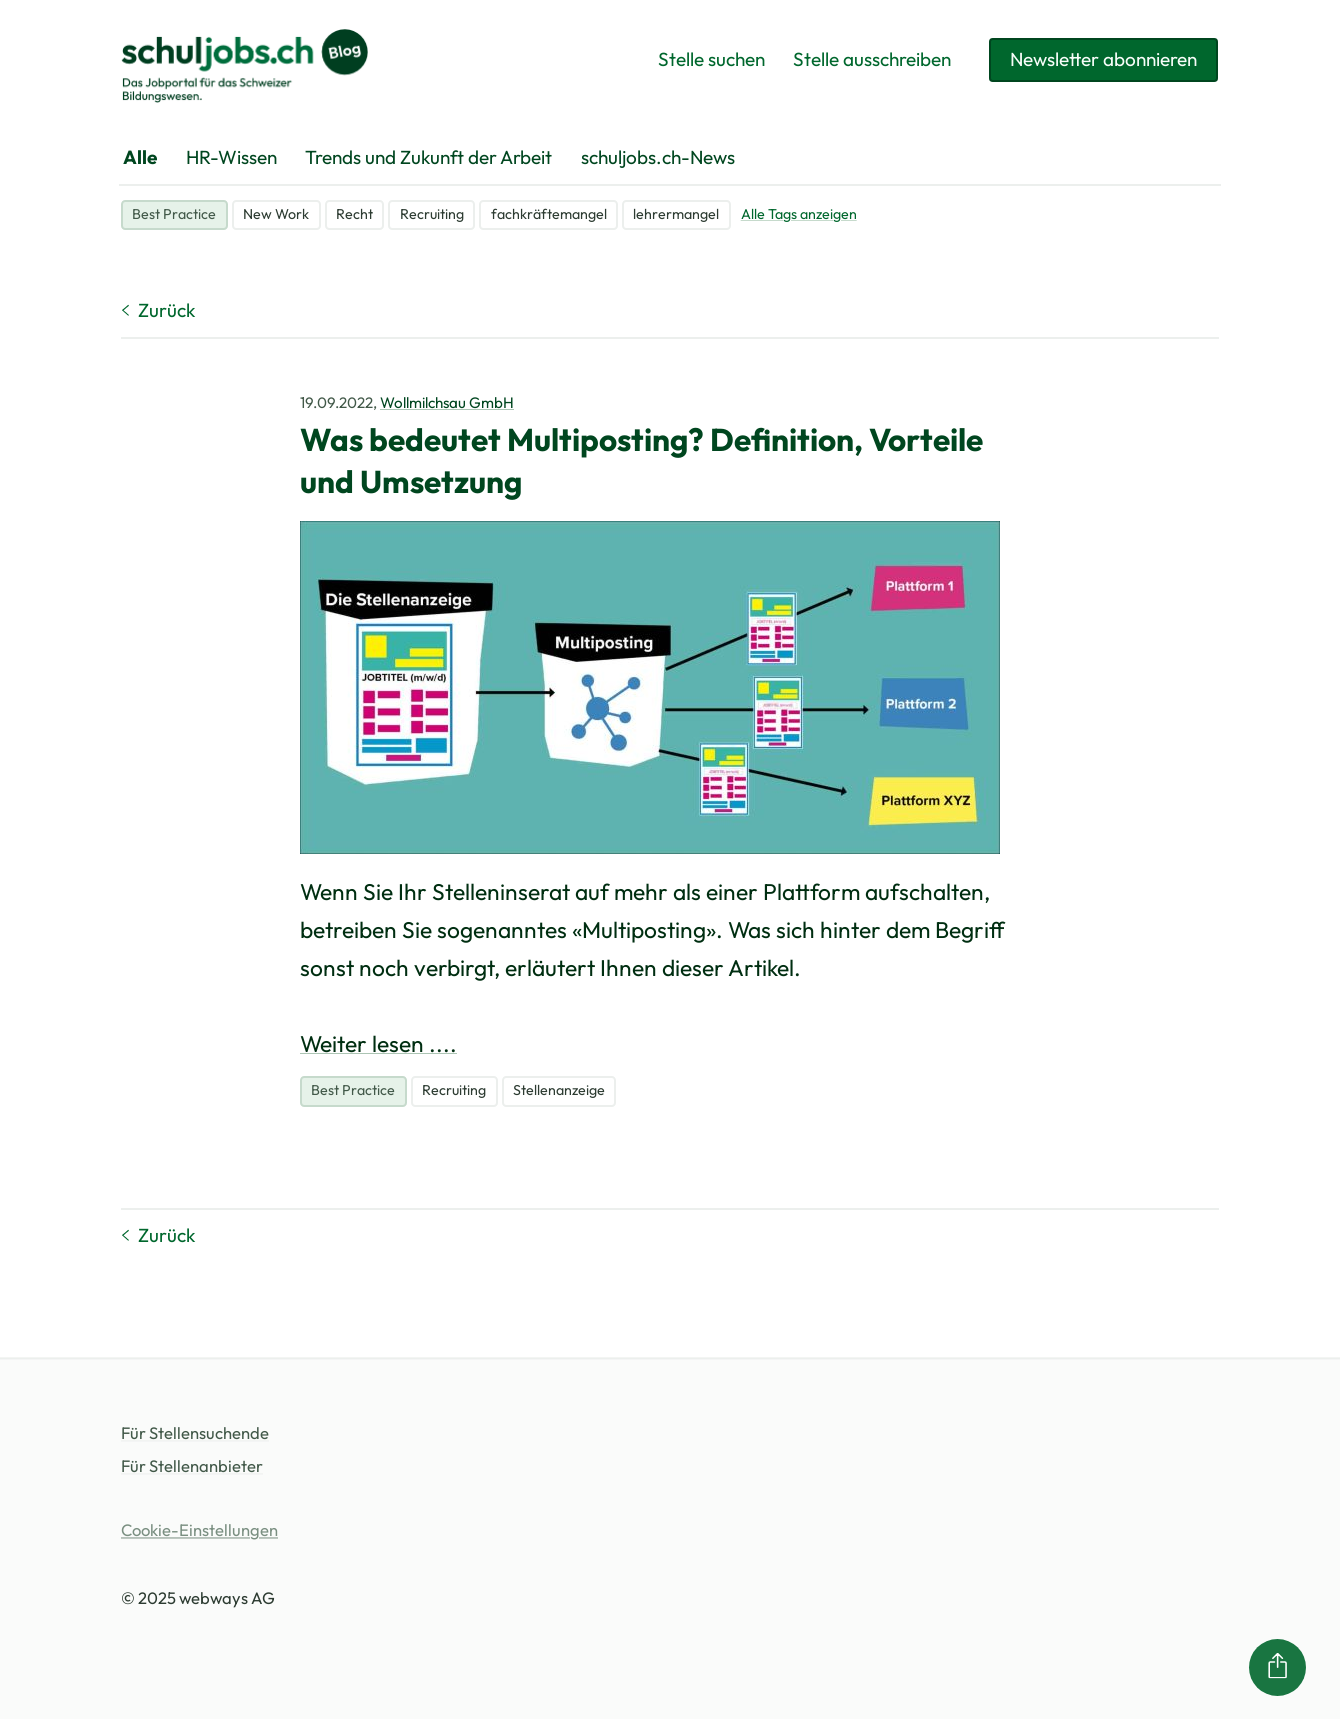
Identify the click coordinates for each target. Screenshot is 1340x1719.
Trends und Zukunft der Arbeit (428, 157)
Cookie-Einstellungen (199, 1530)
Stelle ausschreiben (872, 59)
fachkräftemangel (549, 214)
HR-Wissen (231, 157)
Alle (140, 157)
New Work (276, 214)
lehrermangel (676, 214)
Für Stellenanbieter (192, 1466)
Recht (354, 214)
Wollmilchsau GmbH (447, 402)
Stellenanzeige (559, 1090)
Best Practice (174, 214)
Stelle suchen (711, 59)
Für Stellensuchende (195, 1433)
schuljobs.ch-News (658, 157)
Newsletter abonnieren (1103, 59)
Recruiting (432, 214)
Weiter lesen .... (378, 1043)
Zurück (158, 310)
